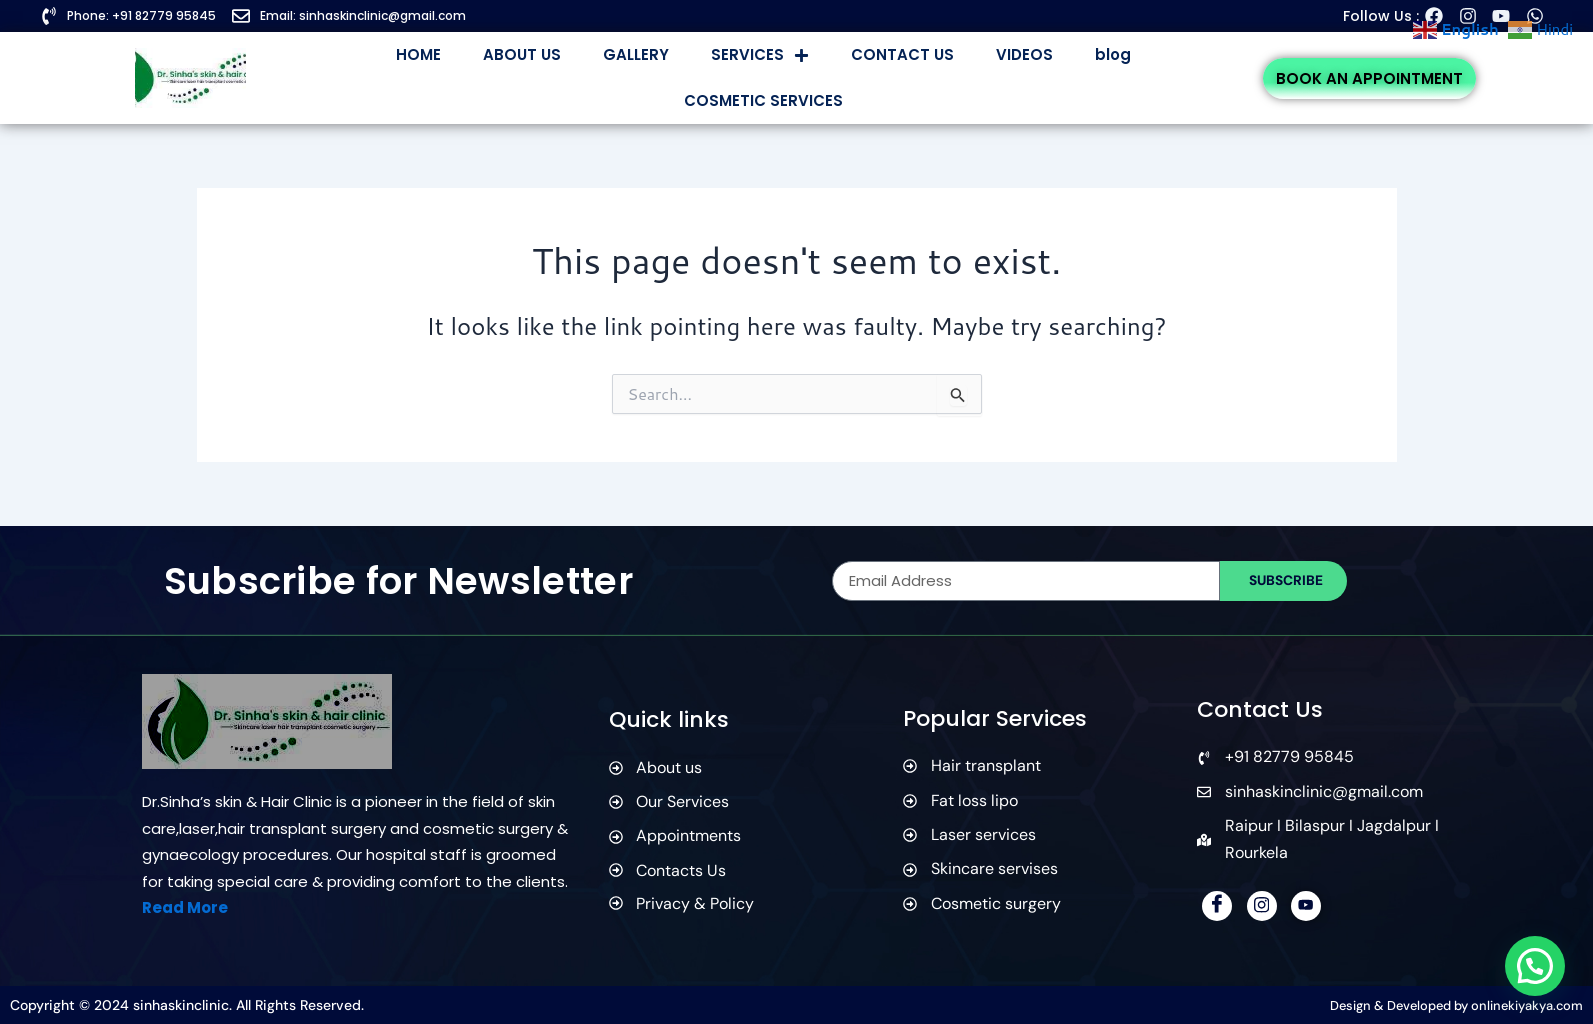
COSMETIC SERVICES (763, 100)
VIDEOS (1024, 54)
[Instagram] (1262, 906)
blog (1113, 54)
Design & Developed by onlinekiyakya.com (1443, 1005)
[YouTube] (1306, 906)
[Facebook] (1217, 906)
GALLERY (636, 54)
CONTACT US (902, 54)
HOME (418, 54)
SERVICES (760, 55)
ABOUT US (522, 54)
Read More (185, 907)
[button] (1534, 964)
